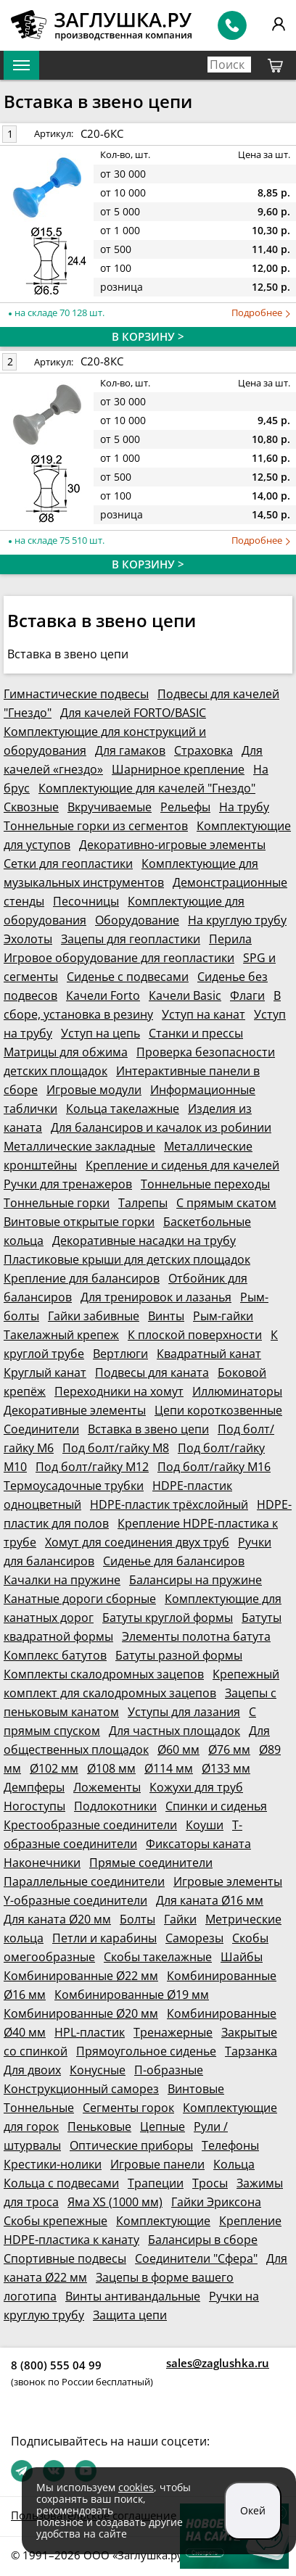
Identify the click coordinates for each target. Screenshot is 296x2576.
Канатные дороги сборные (80, 1599)
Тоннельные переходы (205, 1184)
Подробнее (260, 312)
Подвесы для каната (152, 1372)
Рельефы (185, 807)
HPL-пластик (89, 2032)
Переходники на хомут (119, 1391)
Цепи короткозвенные (218, 1410)
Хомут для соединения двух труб (137, 1542)
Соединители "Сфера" (196, 2258)
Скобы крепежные (55, 2221)
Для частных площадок (174, 1731)
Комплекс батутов (55, 1655)
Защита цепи (130, 2315)
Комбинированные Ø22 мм (81, 1976)
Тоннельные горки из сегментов (96, 826)
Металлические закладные (79, 1146)
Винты (166, 1316)
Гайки (180, 1919)
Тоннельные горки (57, 1203)
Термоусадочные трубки (74, 1486)
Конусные (98, 2070)
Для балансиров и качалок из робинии (161, 1127)
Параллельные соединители (84, 1881)
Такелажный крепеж (61, 1335)
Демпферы (34, 1787)
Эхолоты (28, 939)
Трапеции (156, 2183)
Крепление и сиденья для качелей (182, 1165)
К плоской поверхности (195, 1335)
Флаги (247, 995)
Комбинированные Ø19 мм (131, 1995)
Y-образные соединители (75, 1900)
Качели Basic (185, 995)
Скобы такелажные (158, 1957)
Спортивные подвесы (65, 2258)
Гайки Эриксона (216, 2202)
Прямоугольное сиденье (146, 2051)
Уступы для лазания (184, 1712)
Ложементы (107, 1787)
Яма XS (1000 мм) (115, 2202)
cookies (136, 2487)
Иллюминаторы (237, 1391)
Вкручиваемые (109, 807)
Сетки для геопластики (68, 863)
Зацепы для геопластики (130, 939)
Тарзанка (251, 2051)
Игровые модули (93, 1090)
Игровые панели (157, 2164)
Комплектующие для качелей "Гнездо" (146, 788)
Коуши (204, 1825)
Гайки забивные (93, 1316)
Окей (253, 2510)
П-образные (168, 2070)
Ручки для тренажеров (68, 1184)
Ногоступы (34, 1806)
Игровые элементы (227, 1881)
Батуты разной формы (178, 1655)
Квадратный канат (209, 1354)
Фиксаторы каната (198, 1844)
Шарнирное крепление (178, 769)
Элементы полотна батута (196, 1636)
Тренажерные (173, 2032)
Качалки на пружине (62, 1580)
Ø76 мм (229, 1749)
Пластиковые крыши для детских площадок (127, 1259)
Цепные (162, 2126)
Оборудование (137, 920)
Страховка (203, 750)
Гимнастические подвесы (76, 694)
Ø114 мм (168, 1768)
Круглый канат (45, 1372)
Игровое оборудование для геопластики (119, 958)
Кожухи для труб (196, 1787)
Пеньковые (99, 2126)
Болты (137, 1919)
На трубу (244, 807)
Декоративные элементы (75, 1410)
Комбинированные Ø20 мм (81, 2013)
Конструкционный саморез (81, 2089)
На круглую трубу (237, 920)
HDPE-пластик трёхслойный (169, 1504)
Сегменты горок (128, 2108)
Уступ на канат (203, 1014)
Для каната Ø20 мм (57, 1919)
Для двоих (32, 2070)
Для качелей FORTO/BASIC (133, 713)
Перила (230, 939)
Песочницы (86, 901)
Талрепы (143, 1203)
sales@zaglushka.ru (217, 2363)
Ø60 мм (178, 1749)
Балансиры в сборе (203, 2240)
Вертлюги (120, 1354)
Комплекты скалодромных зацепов (104, 1674)
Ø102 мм (54, 1768)
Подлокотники (115, 1806)
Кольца (234, 2164)
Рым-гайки (223, 1316)
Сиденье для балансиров (173, 1561)
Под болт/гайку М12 (92, 1467)
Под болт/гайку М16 (214, 1467)
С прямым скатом (226, 1203)
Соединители (41, 1429)
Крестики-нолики (53, 2164)
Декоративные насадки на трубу (144, 1240)
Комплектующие (163, 2221)
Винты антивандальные (132, 2296)
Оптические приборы (131, 2145)
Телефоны (230, 2145)
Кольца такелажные (122, 1109)
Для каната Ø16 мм (209, 1900)
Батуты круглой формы (167, 1617)
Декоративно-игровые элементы (172, 845)
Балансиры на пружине (195, 1580)
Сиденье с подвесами (128, 977)
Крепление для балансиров (82, 1278)
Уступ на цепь (100, 1033)
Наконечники (42, 1863)
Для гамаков (130, 750)
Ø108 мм (111, 1768)
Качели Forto (103, 995)
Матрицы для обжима (66, 1052)
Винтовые (196, 2089)
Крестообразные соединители (90, 1825)
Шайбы (242, 1957)
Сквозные (31, 807)
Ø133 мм (226, 1768)
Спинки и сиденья (216, 1806)
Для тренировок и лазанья (156, 1297)
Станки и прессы (196, 1033)
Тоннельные (39, 2108)
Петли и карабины (104, 1938)
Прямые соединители (151, 1863)
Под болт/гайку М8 (115, 1448)
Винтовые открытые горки (79, 1222)
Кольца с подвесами (61, 2183)
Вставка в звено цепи (148, 1429)
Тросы (210, 2183)
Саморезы (194, 1938)
